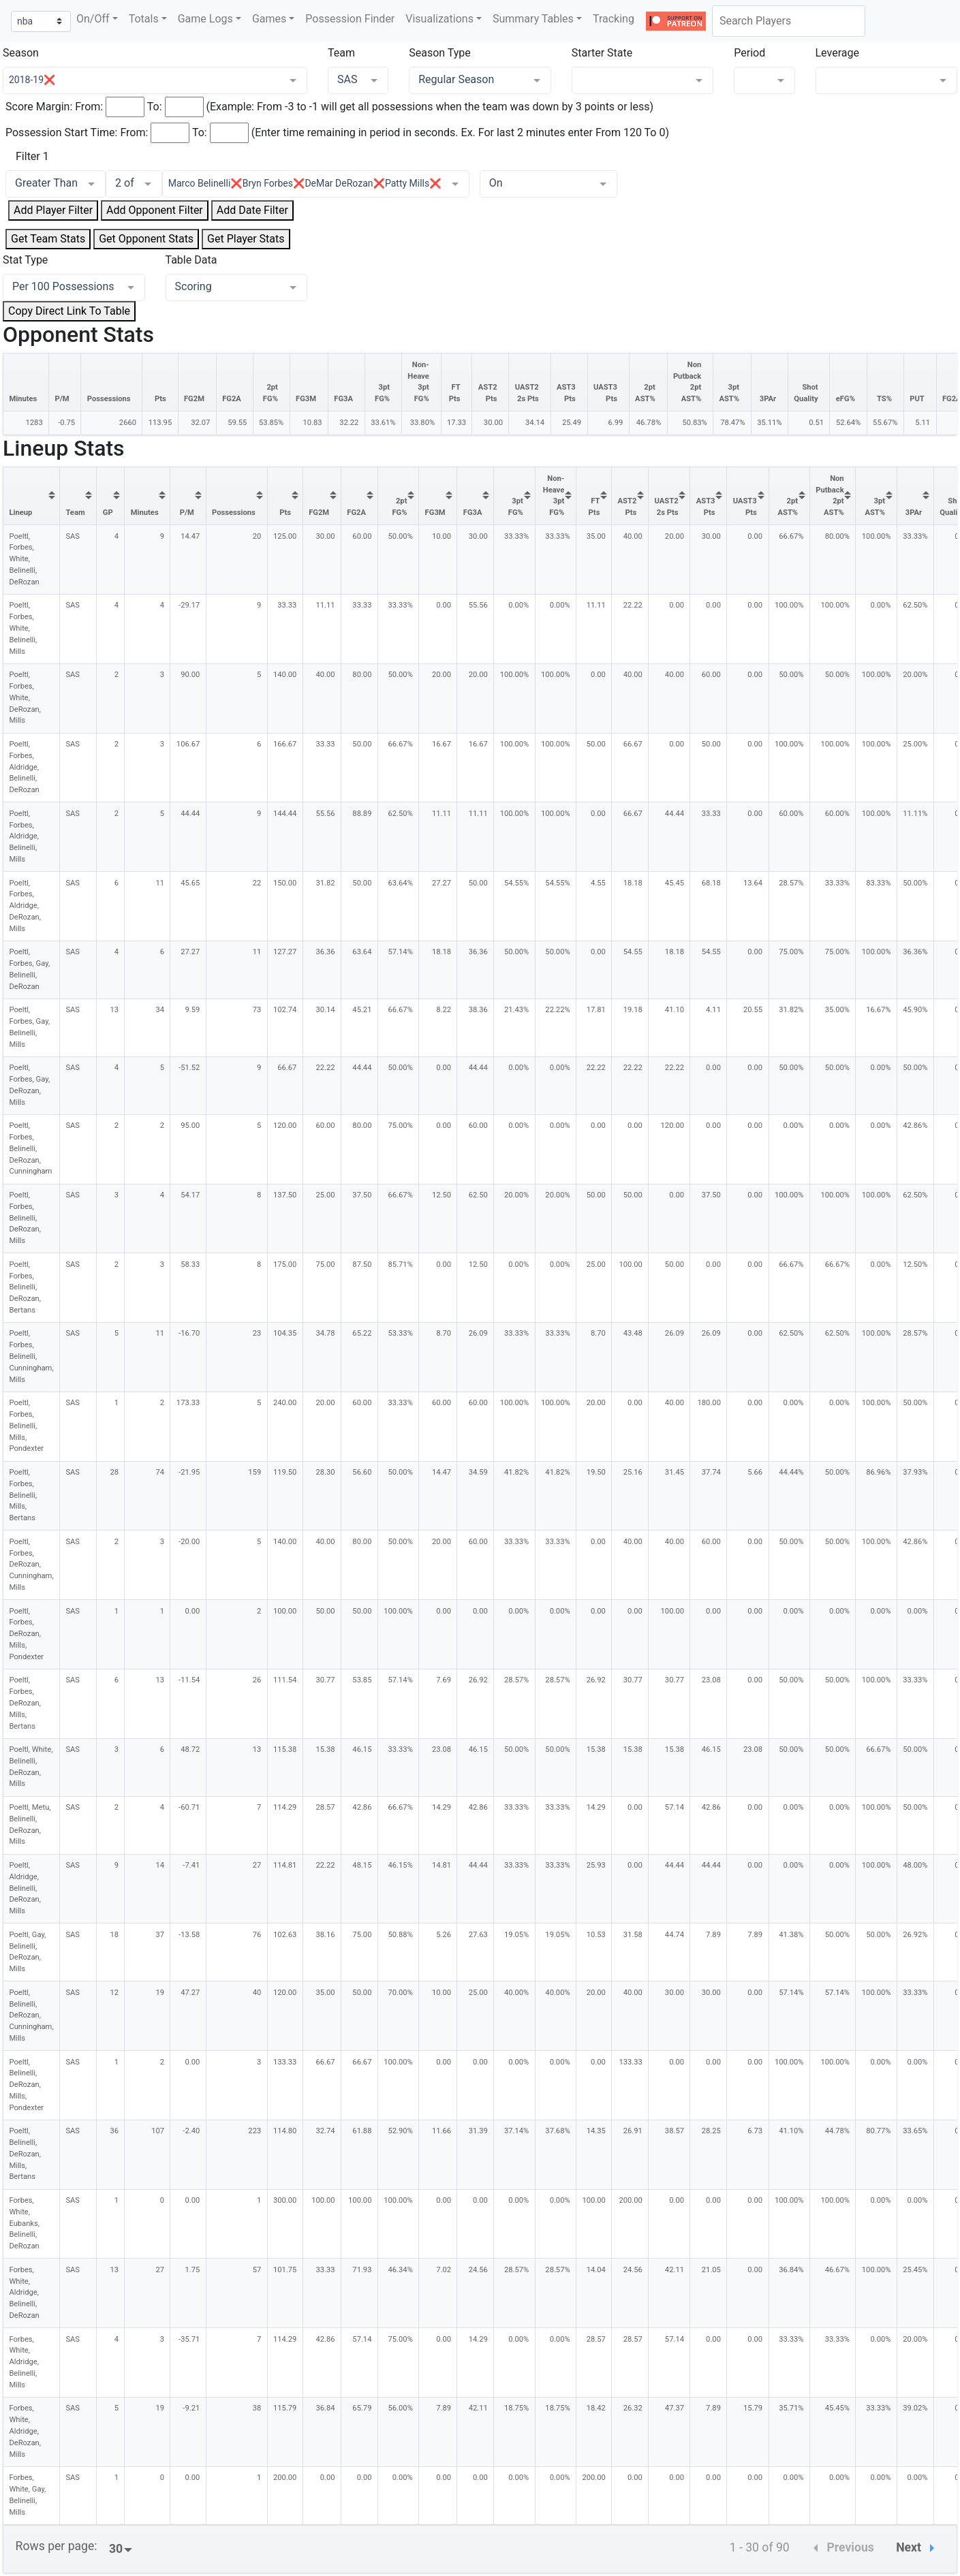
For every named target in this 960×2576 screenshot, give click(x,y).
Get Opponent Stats (146, 238)
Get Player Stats (245, 238)
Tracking (613, 18)
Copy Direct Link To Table (69, 310)
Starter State (602, 52)
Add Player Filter (53, 210)
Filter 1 (32, 156)
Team (341, 52)
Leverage (837, 52)
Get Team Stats (48, 238)
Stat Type (25, 259)
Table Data (191, 259)
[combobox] (788, 21)
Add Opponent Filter (154, 210)
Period (749, 52)
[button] (97, 19)
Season (21, 52)
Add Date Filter (252, 210)
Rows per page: (56, 2546)
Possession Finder (349, 18)
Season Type (440, 52)
